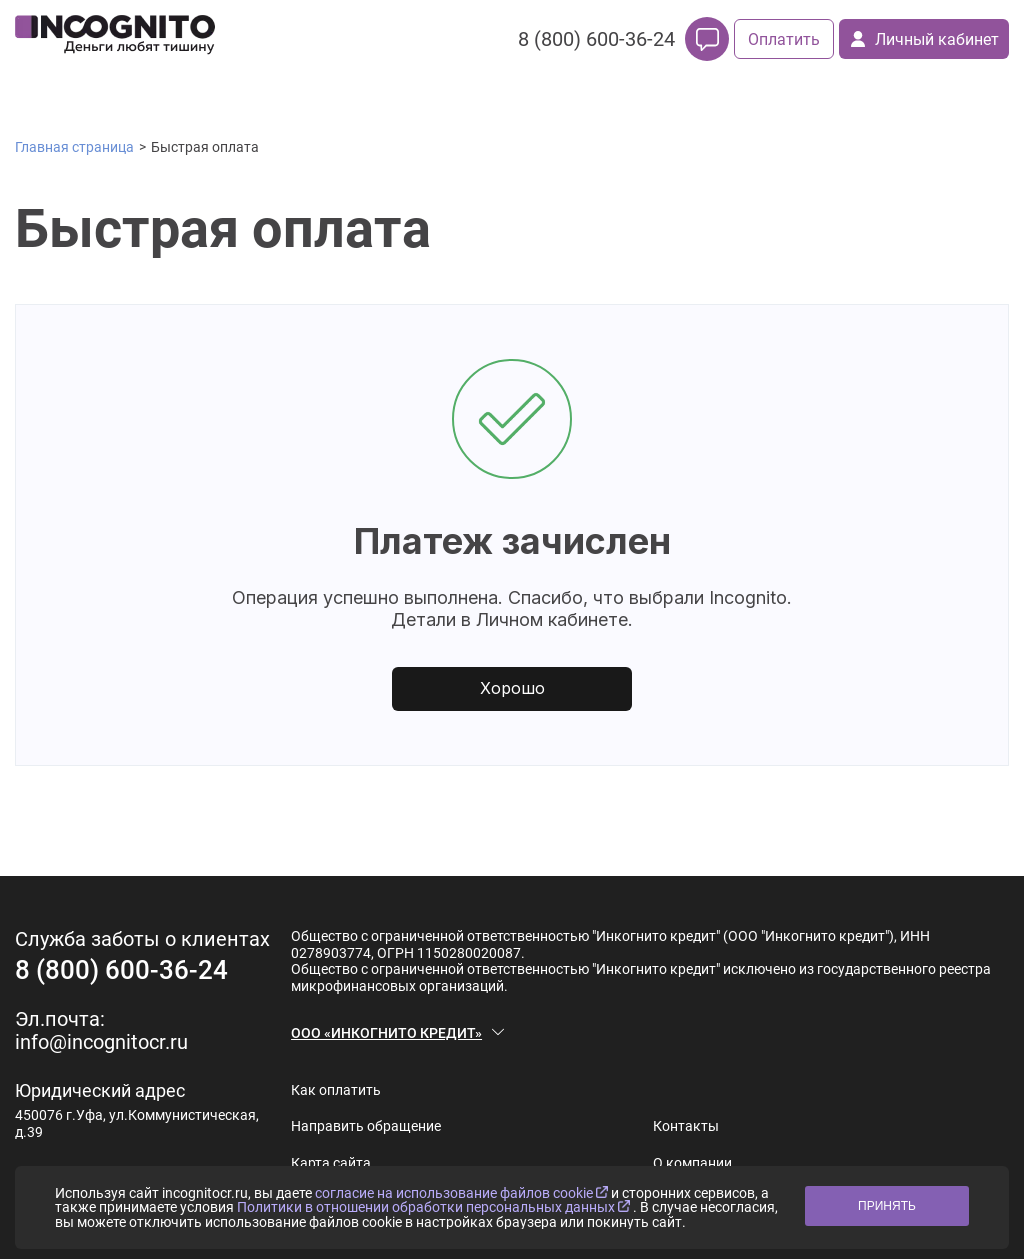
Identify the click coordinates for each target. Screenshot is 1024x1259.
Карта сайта (331, 1163)
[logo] (115, 39)
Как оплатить (336, 1090)
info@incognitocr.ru (101, 1042)
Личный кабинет (924, 39)
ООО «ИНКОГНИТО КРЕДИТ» (386, 1033)
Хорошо (512, 688)
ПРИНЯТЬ (887, 1206)
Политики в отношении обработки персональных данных (435, 1207)
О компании (692, 1163)
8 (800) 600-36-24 (596, 39)
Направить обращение (366, 1126)
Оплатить (784, 39)
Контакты (686, 1126)
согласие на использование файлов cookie (463, 1193)
